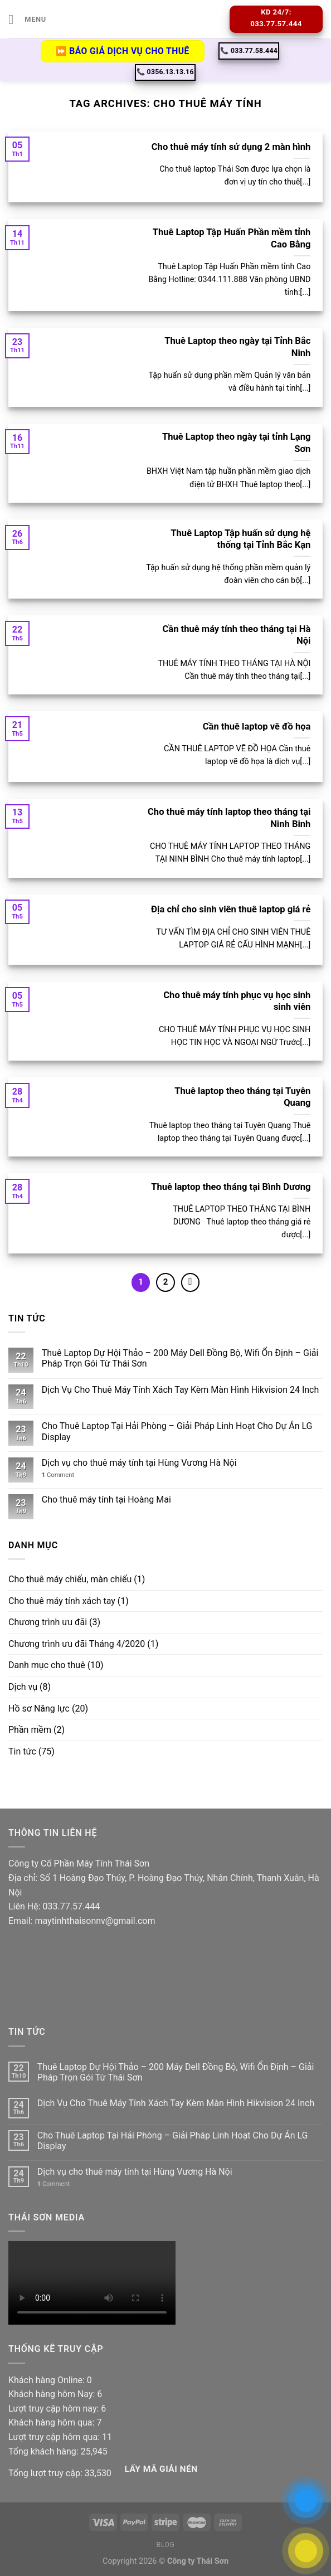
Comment (58, 1475)
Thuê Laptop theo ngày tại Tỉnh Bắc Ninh (237, 347)
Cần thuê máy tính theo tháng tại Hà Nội (237, 635)
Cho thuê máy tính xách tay (61, 1601)
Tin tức (22, 1751)
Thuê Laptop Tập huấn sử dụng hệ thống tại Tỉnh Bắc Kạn (240, 539)
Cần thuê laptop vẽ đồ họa (257, 726)
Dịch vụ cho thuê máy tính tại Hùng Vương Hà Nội (139, 1462)
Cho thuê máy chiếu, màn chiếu (70, 1579)
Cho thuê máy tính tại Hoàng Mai (106, 1499)
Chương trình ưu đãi (47, 1622)
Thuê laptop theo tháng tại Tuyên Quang (242, 1097)
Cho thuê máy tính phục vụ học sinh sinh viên (236, 1001)
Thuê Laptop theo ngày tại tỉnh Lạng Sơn (236, 442)
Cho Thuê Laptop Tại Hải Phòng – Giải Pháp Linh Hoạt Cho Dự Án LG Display (177, 1431)
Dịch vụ (22, 1686)
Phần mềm (29, 1729)
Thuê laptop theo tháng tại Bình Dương (230, 1187)
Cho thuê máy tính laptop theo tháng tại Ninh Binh (229, 817)
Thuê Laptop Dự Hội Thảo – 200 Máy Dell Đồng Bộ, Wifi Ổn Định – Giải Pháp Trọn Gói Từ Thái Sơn (180, 1358)
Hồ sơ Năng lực (39, 1708)
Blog (165, 2545)
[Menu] (27, 19)
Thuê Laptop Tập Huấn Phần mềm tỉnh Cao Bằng (232, 238)
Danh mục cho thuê (46, 1665)
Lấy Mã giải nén (160, 2469)
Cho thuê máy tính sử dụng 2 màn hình (231, 147)
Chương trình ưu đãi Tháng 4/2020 (76, 1644)
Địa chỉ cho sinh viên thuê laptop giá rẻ (230, 909)
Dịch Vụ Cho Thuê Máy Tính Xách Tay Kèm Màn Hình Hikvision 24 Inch (180, 1389)
